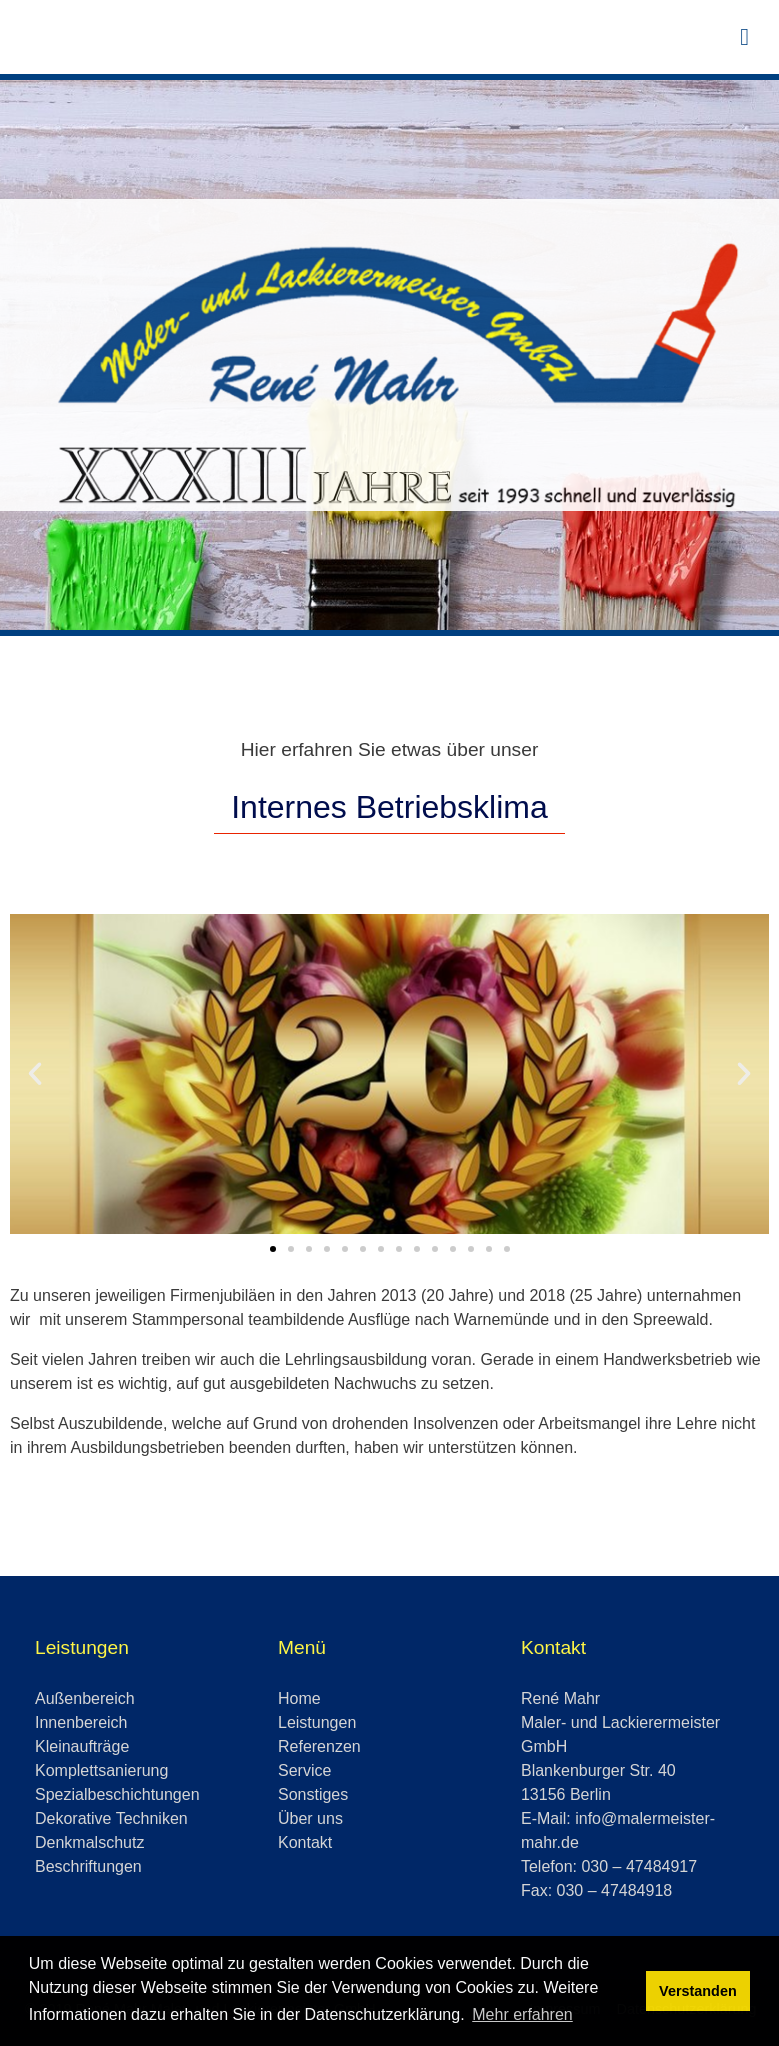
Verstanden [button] (698, 1991)
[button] (35, 1074)
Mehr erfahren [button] (522, 2014)
